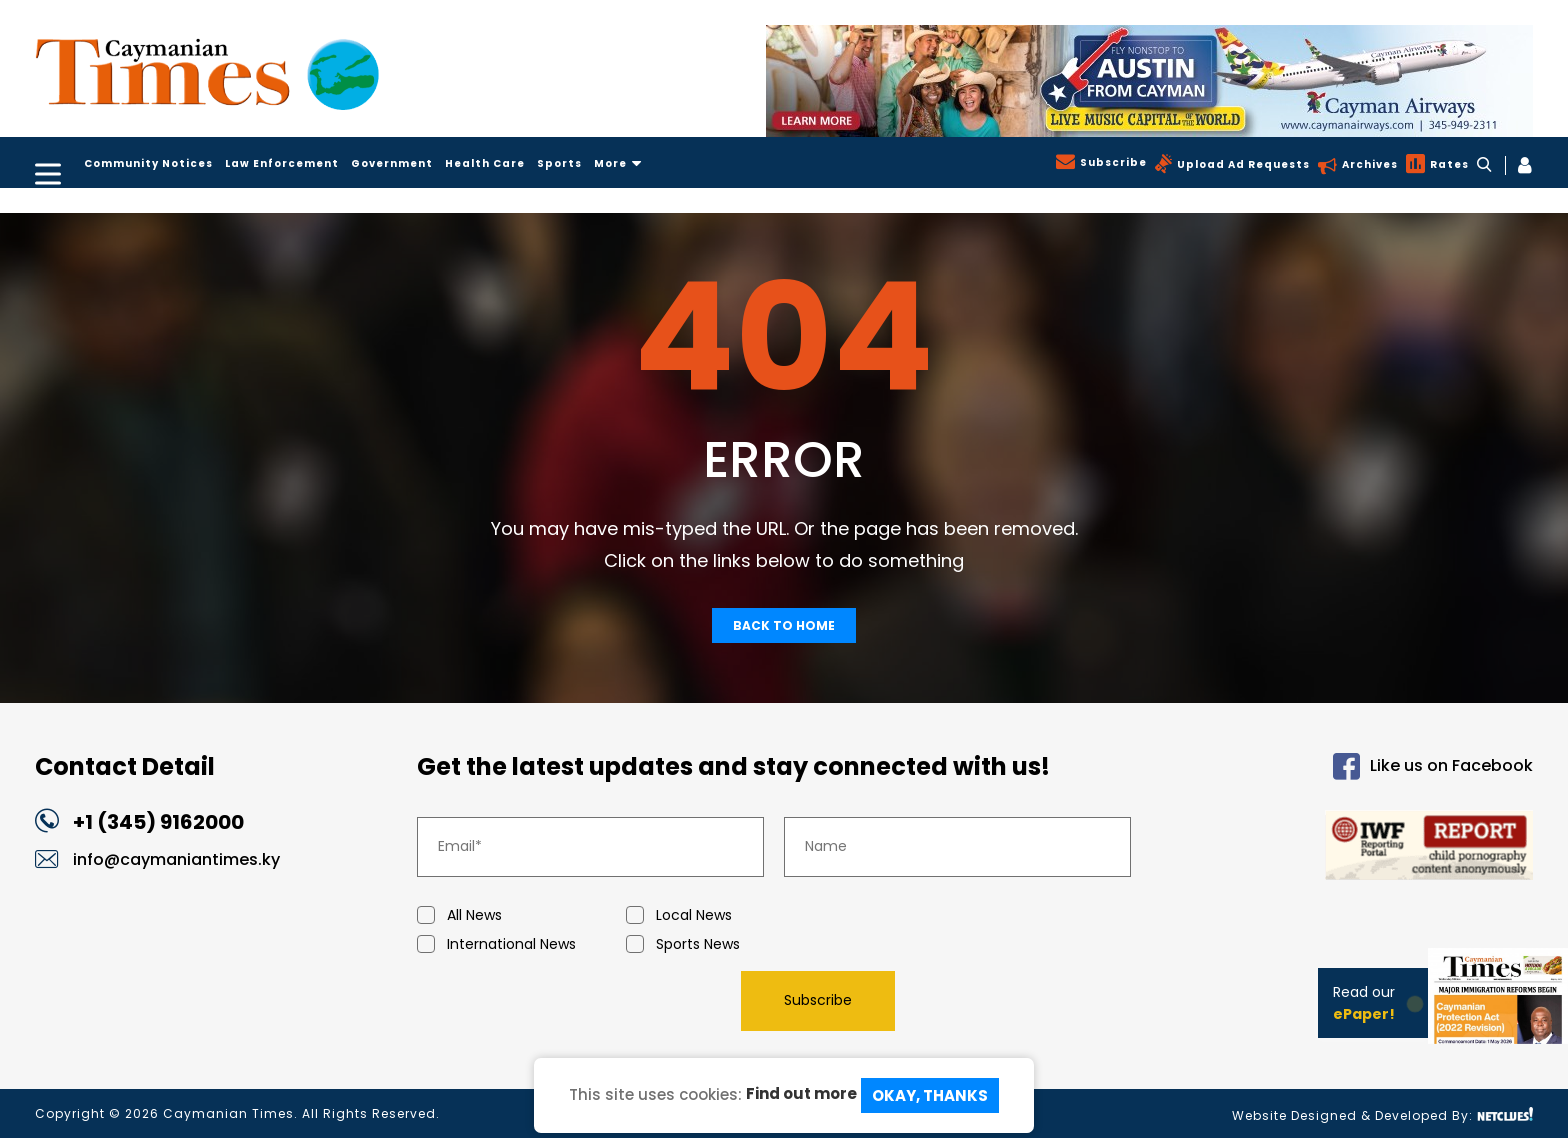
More (618, 163)
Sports (559, 163)
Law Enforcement (282, 163)
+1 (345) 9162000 (158, 822)
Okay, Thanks (930, 1095)
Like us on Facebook (1433, 766)
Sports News (730, 944)
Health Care (485, 163)
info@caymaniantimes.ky (176, 859)
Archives (1368, 164)
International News (521, 944)
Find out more (801, 1093)
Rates (1447, 164)
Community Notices (148, 163)
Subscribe (1111, 162)
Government (392, 163)
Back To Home (784, 625)
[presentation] (569, 1000)
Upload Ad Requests (1241, 164)
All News (521, 915)
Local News (730, 915)
